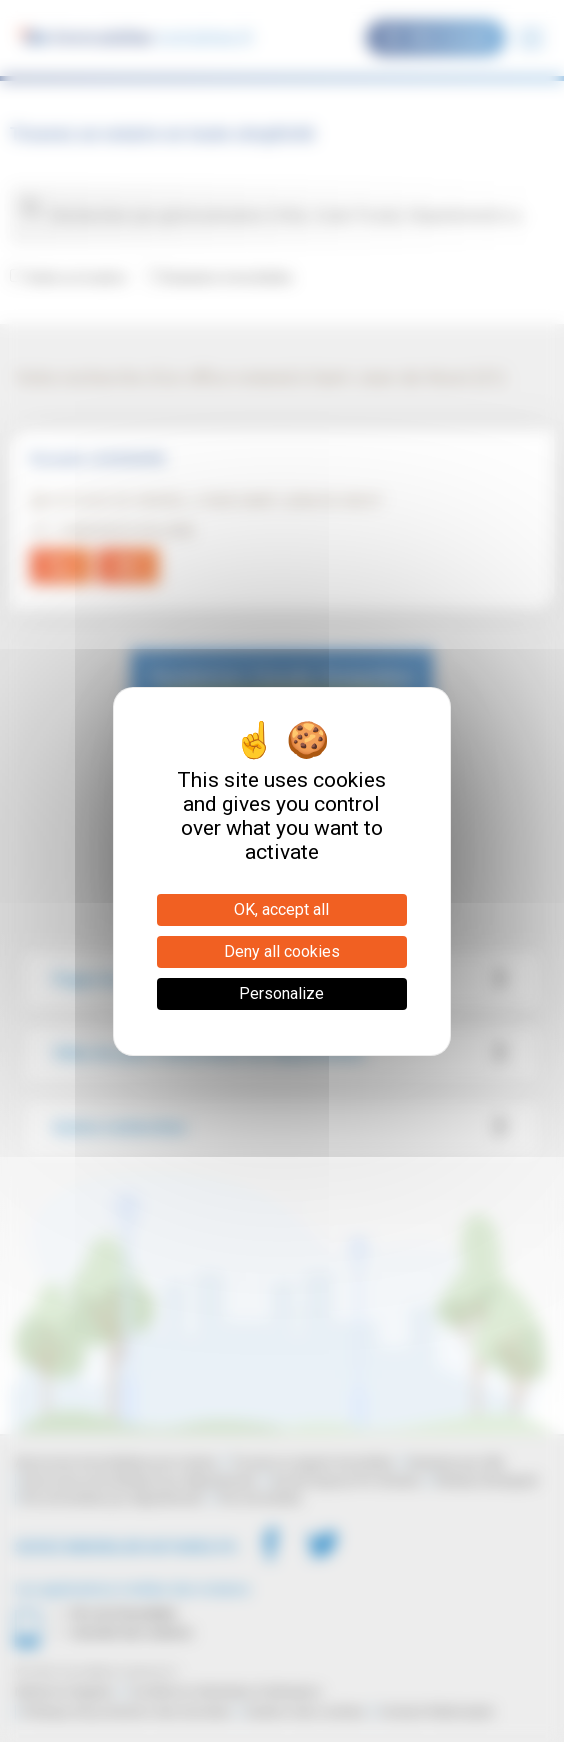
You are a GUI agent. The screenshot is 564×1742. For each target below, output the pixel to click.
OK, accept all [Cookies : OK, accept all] (281, 909)
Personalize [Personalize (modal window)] (281, 993)
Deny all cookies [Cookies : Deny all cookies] (282, 951)
